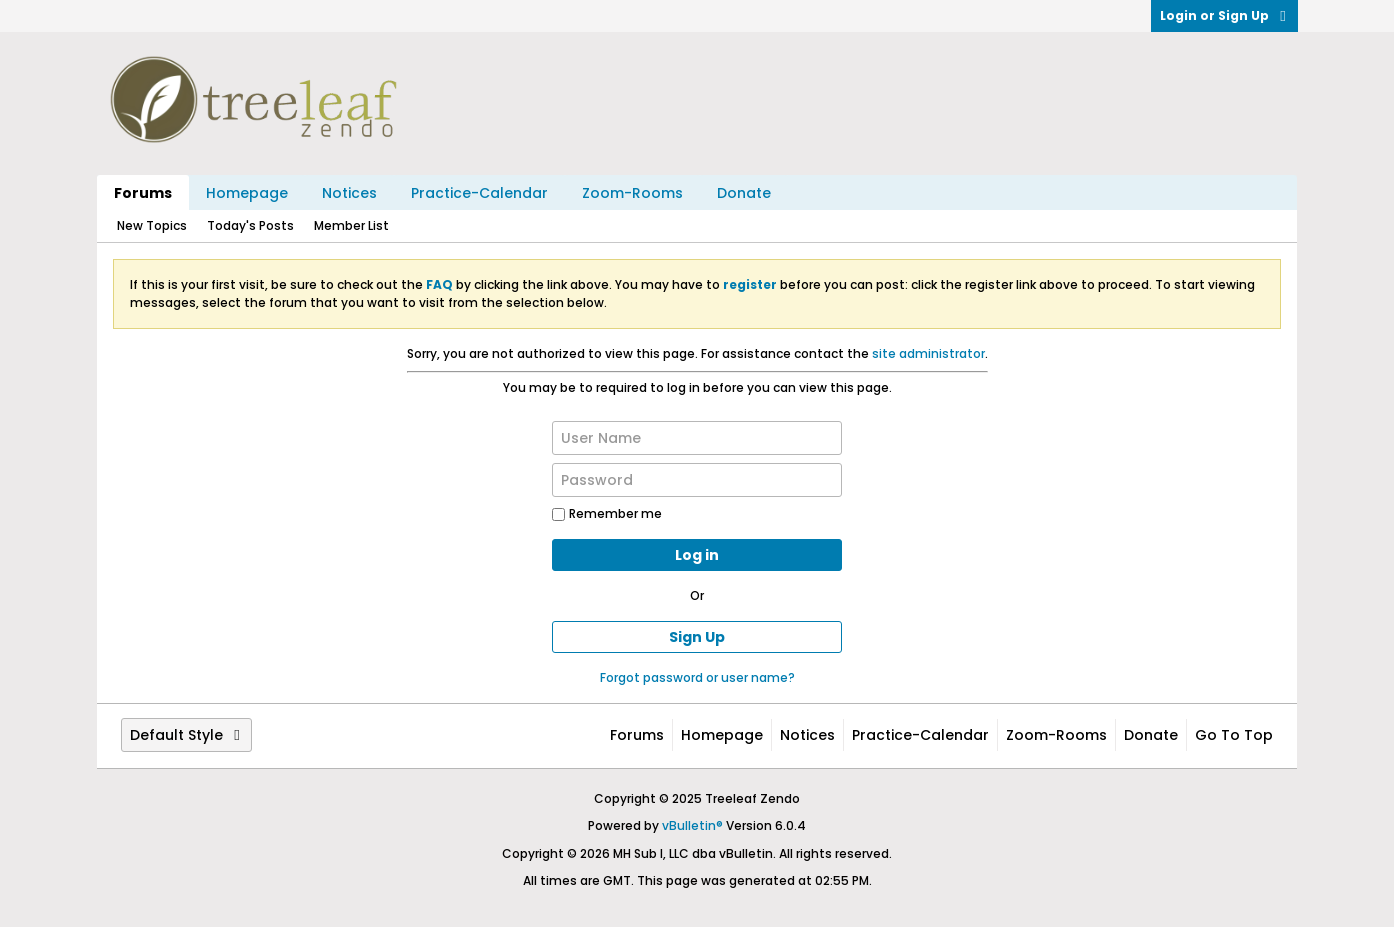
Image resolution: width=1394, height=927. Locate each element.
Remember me (607, 513)
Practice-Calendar (479, 193)
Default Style (186, 735)
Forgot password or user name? (697, 677)
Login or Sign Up (1224, 15)
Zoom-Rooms (632, 193)
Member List (351, 225)
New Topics (152, 225)
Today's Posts (250, 225)
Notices (349, 193)
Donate (744, 193)
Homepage (247, 193)
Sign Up (697, 637)
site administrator (928, 353)
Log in (697, 555)
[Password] (697, 480)
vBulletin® (692, 825)
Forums (143, 193)
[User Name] (697, 438)
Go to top (1234, 735)
